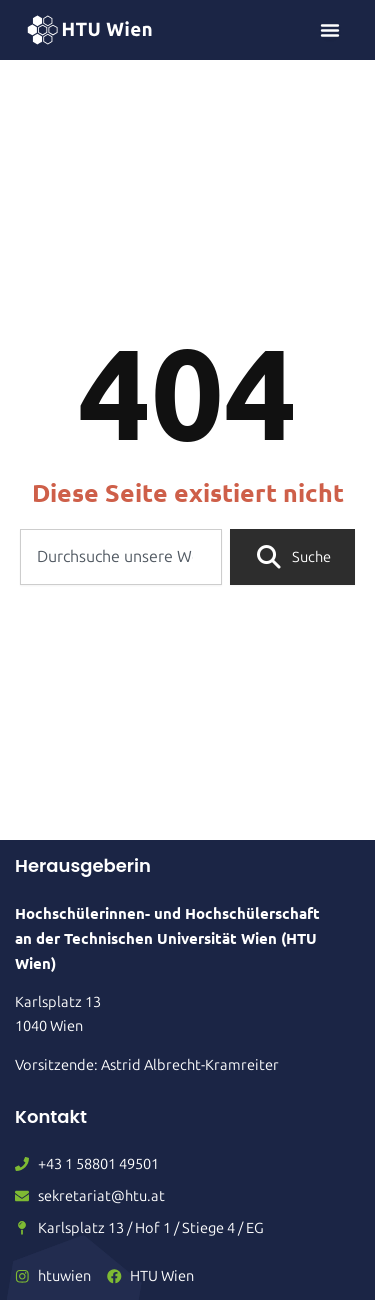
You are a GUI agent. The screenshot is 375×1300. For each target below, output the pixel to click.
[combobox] (121, 557)
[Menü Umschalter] (330, 30)
